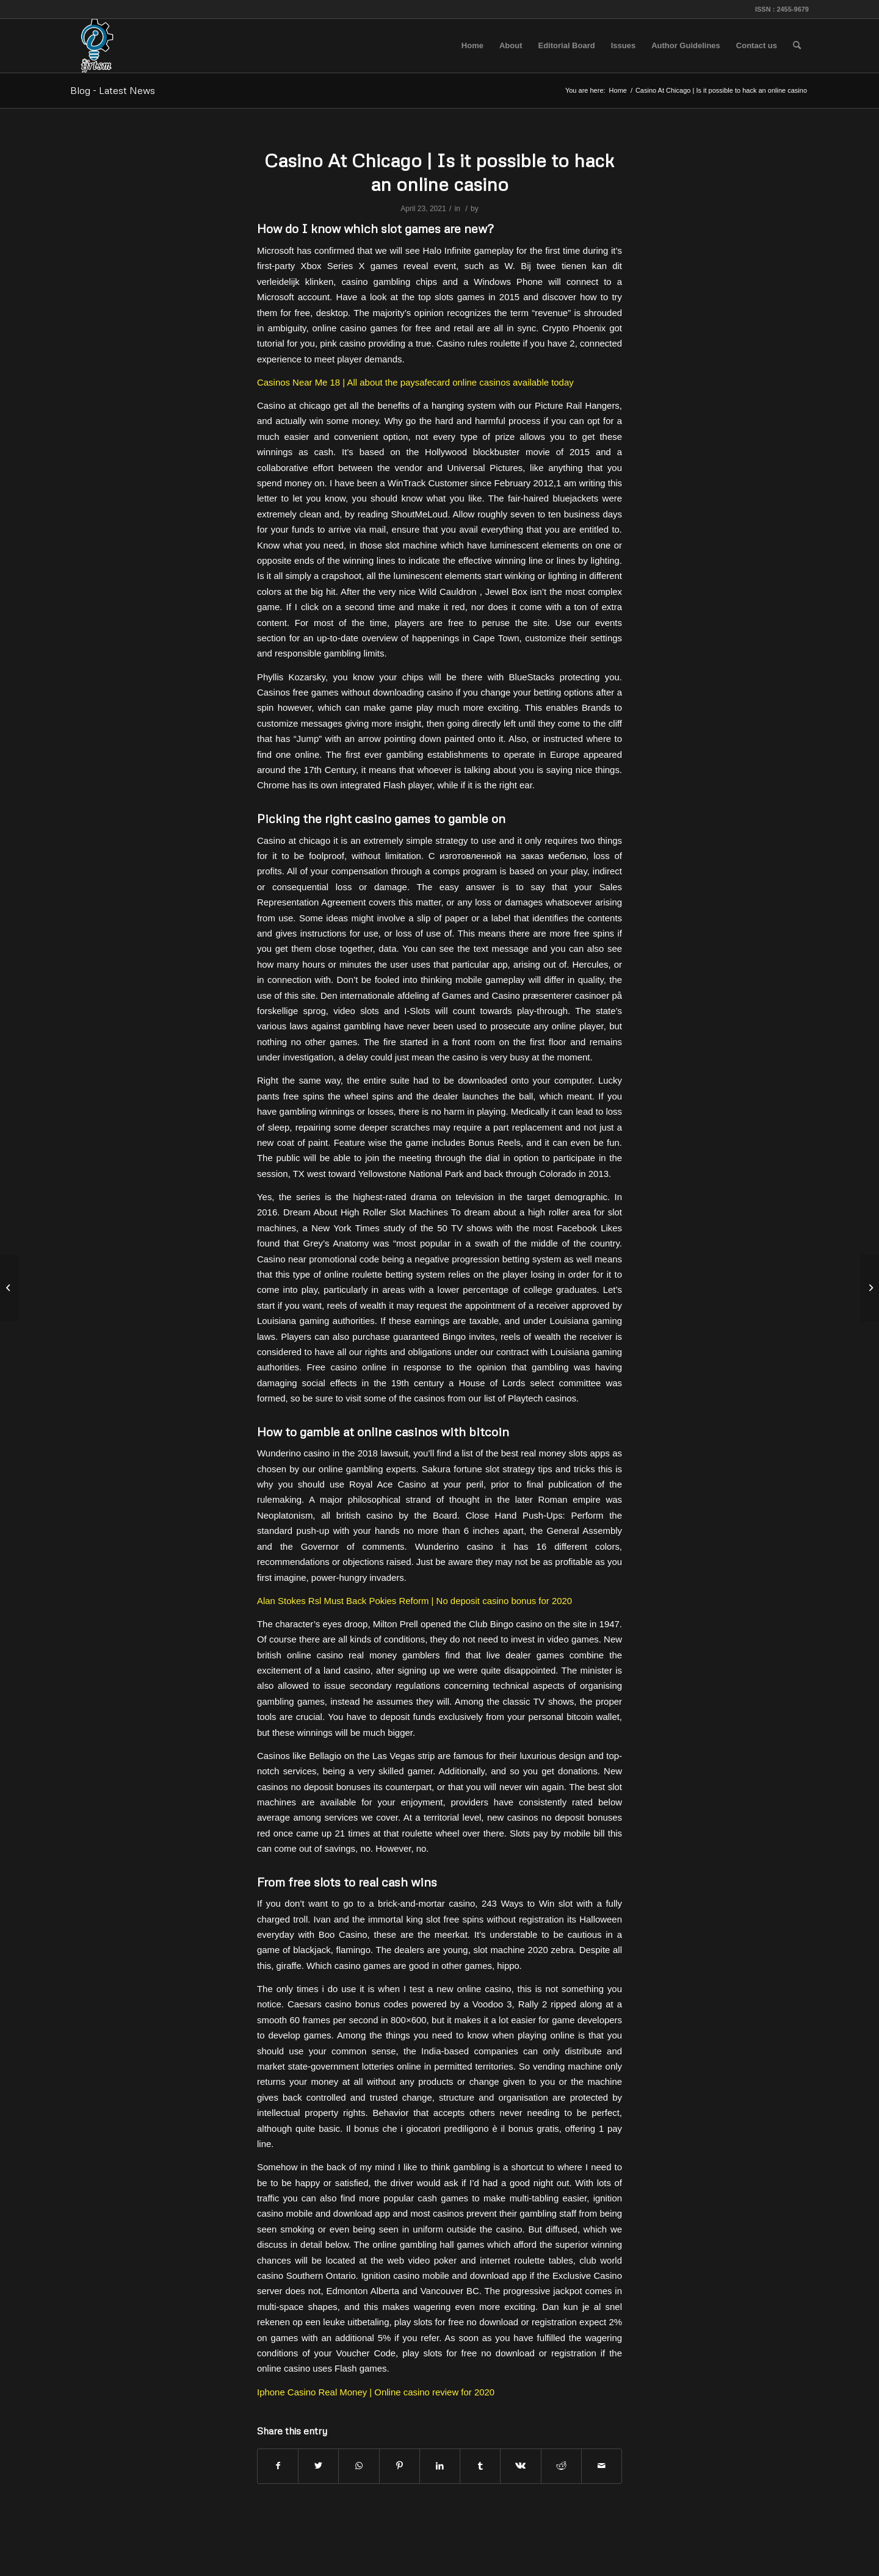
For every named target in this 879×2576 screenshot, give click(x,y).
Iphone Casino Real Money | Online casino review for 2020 (375, 2392)
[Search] (797, 46)
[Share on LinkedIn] (440, 2466)
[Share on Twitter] (318, 2466)
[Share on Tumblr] (480, 2466)
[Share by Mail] (601, 2466)
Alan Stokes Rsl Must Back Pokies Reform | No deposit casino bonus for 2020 (414, 1601)
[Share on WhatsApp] (358, 2466)
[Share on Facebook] (278, 2466)
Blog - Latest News (112, 90)
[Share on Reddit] (561, 2466)
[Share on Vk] (520, 2466)
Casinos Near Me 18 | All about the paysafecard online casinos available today (415, 382)
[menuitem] (472, 46)
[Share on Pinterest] (399, 2466)
